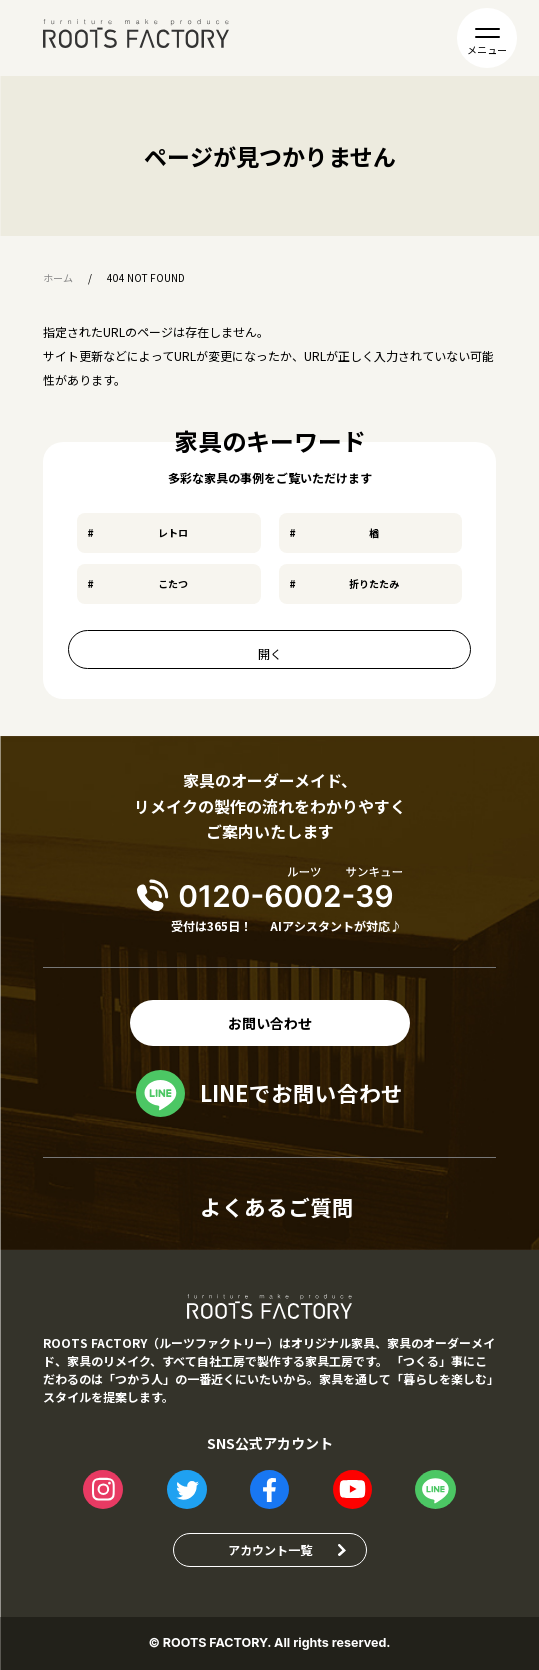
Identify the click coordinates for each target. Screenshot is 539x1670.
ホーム (58, 278)
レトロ (173, 532)
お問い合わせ (270, 1023)
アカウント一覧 (270, 1549)
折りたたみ (374, 583)
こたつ (173, 583)
